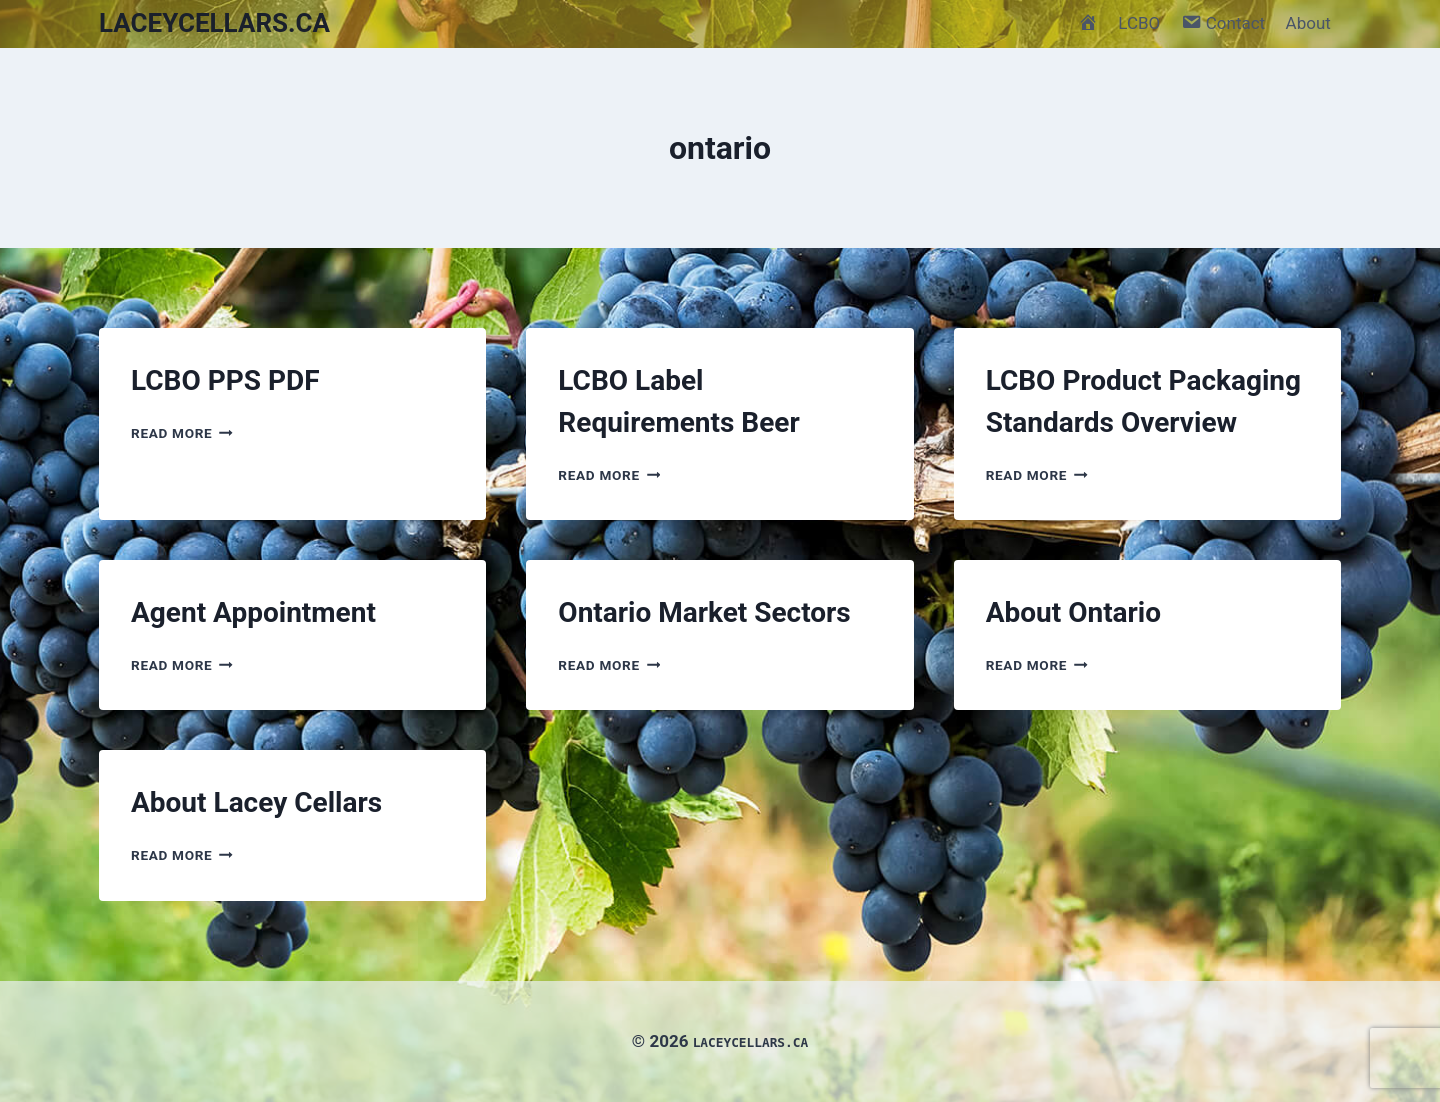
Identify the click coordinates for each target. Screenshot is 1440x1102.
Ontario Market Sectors (704, 612)
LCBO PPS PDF (225, 380)
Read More (182, 433)
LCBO (1139, 23)
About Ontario (1073, 612)
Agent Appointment (253, 612)
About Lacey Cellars (256, 802)
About (1308, 23)
